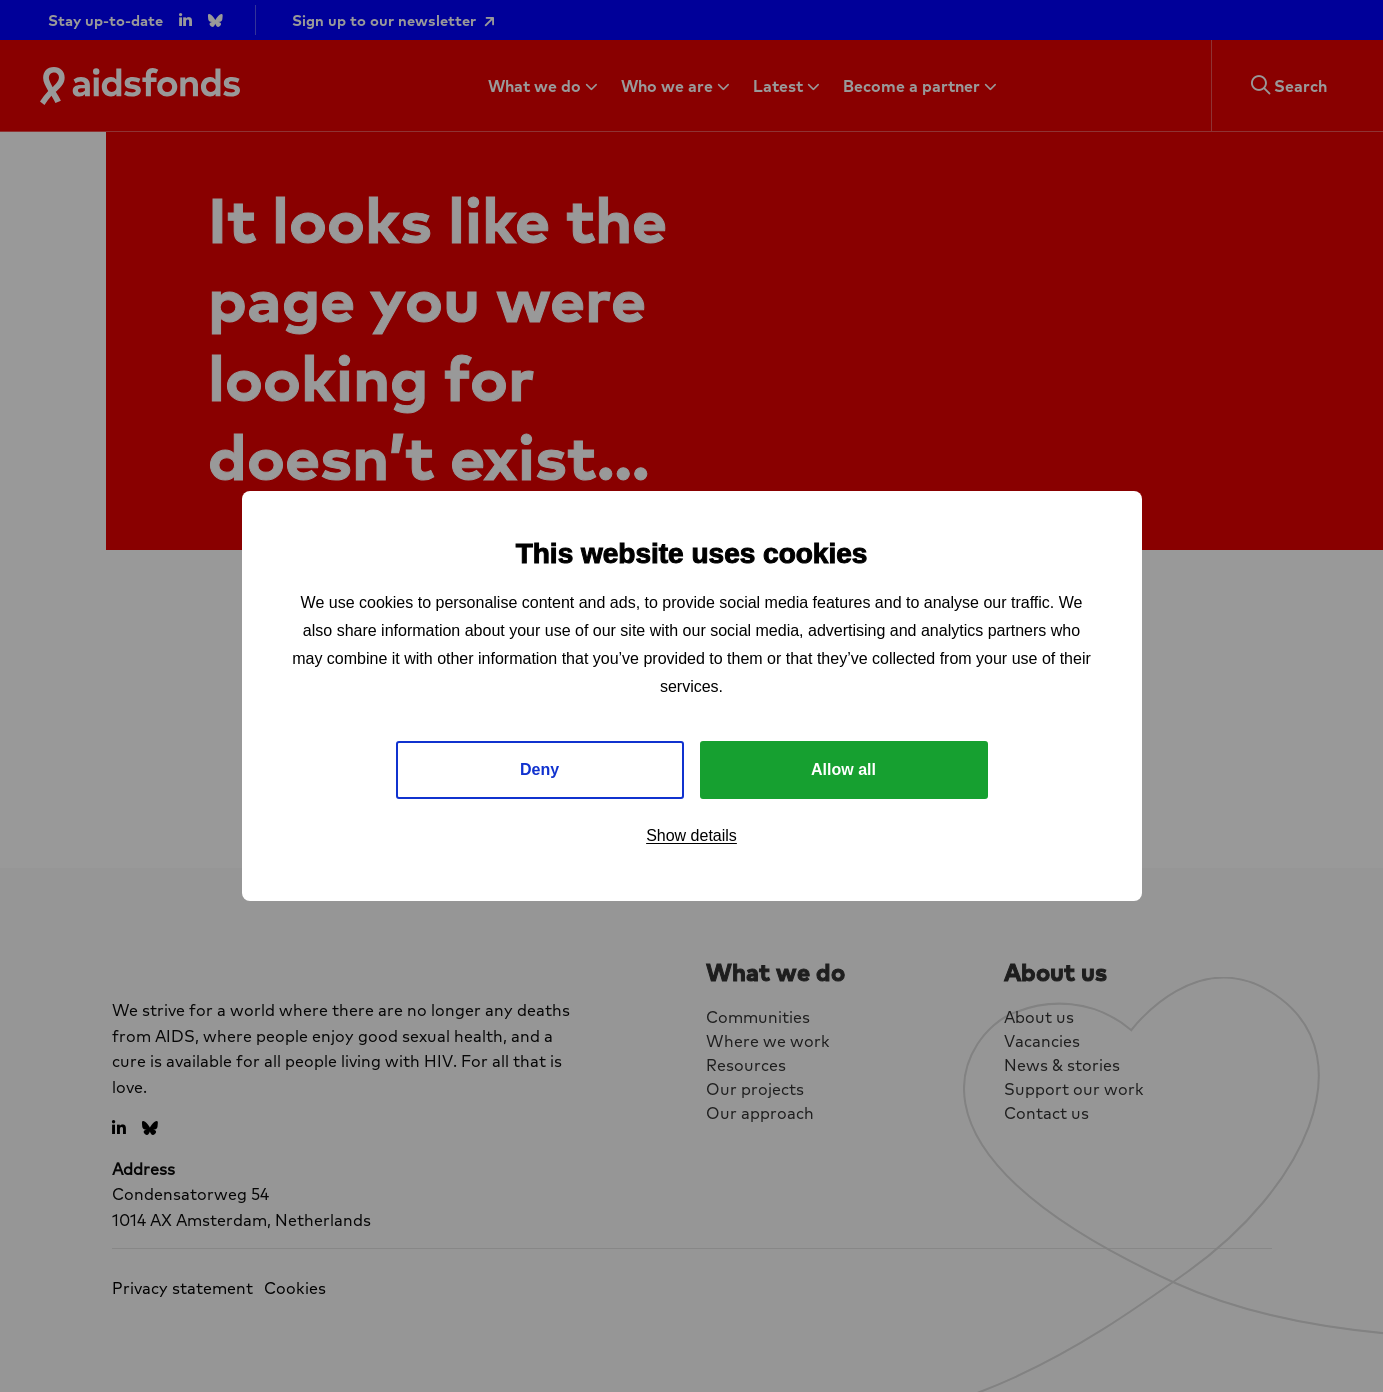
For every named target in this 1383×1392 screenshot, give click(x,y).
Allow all (843, 769)
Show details (691, 835)
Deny (539, 769)
